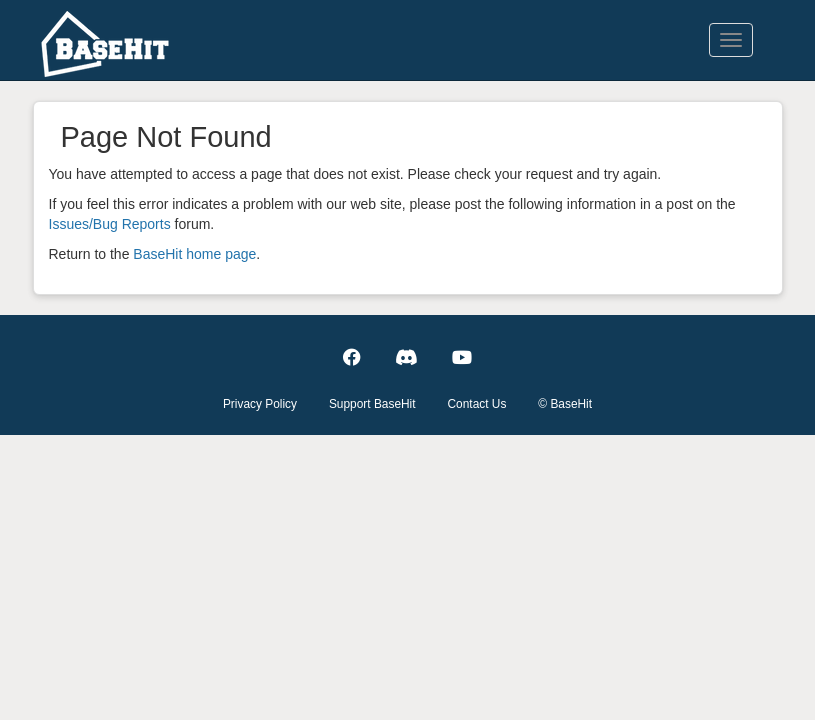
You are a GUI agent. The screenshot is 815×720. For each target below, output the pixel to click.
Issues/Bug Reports (110, 224)
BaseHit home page (194, 254)
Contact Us (477, 404)
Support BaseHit (372, 404)
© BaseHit (565, 404)
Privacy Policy (260, 404)
